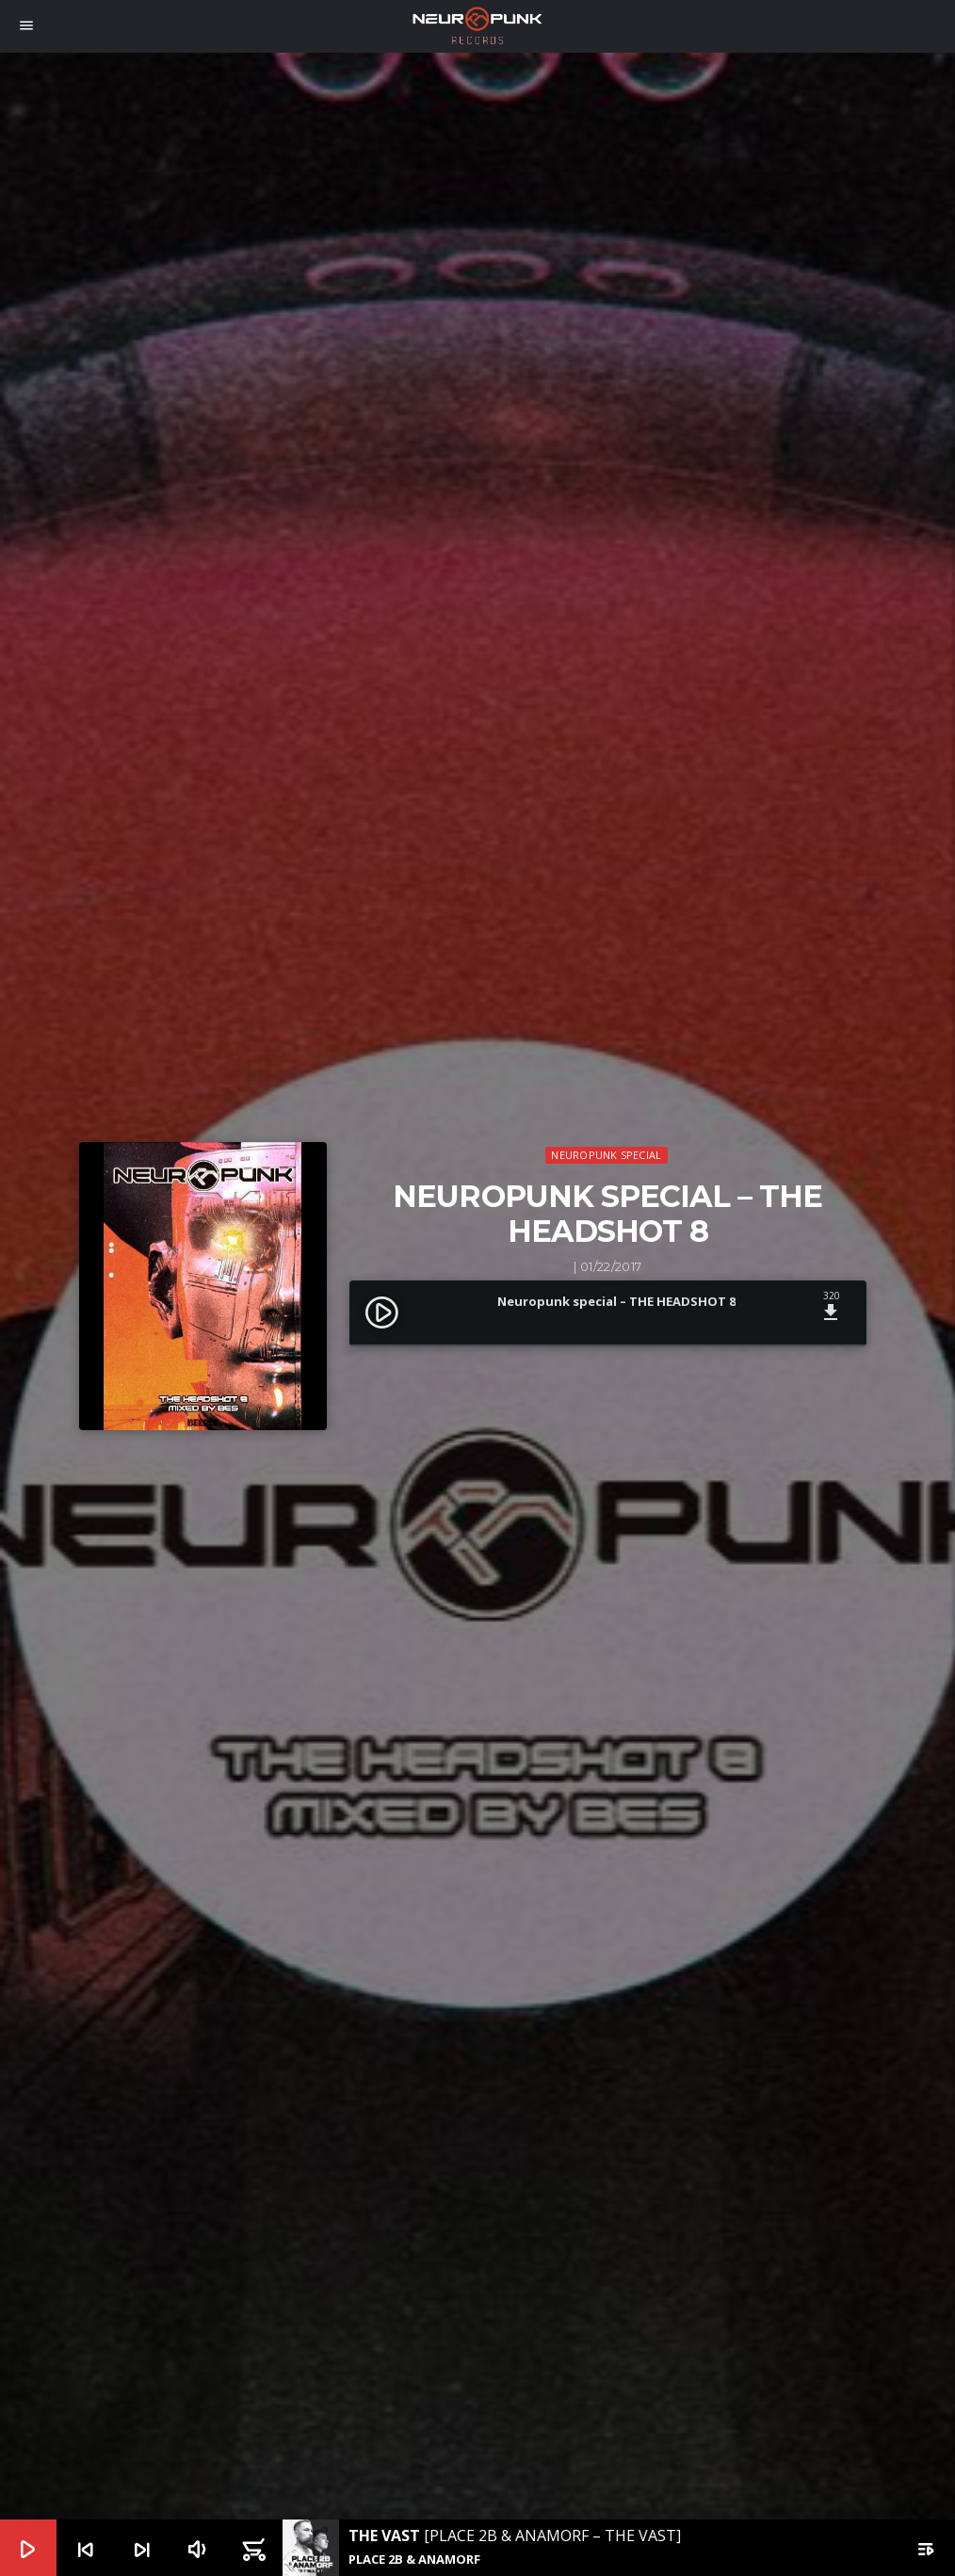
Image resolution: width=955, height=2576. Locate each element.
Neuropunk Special (606, 1155)
